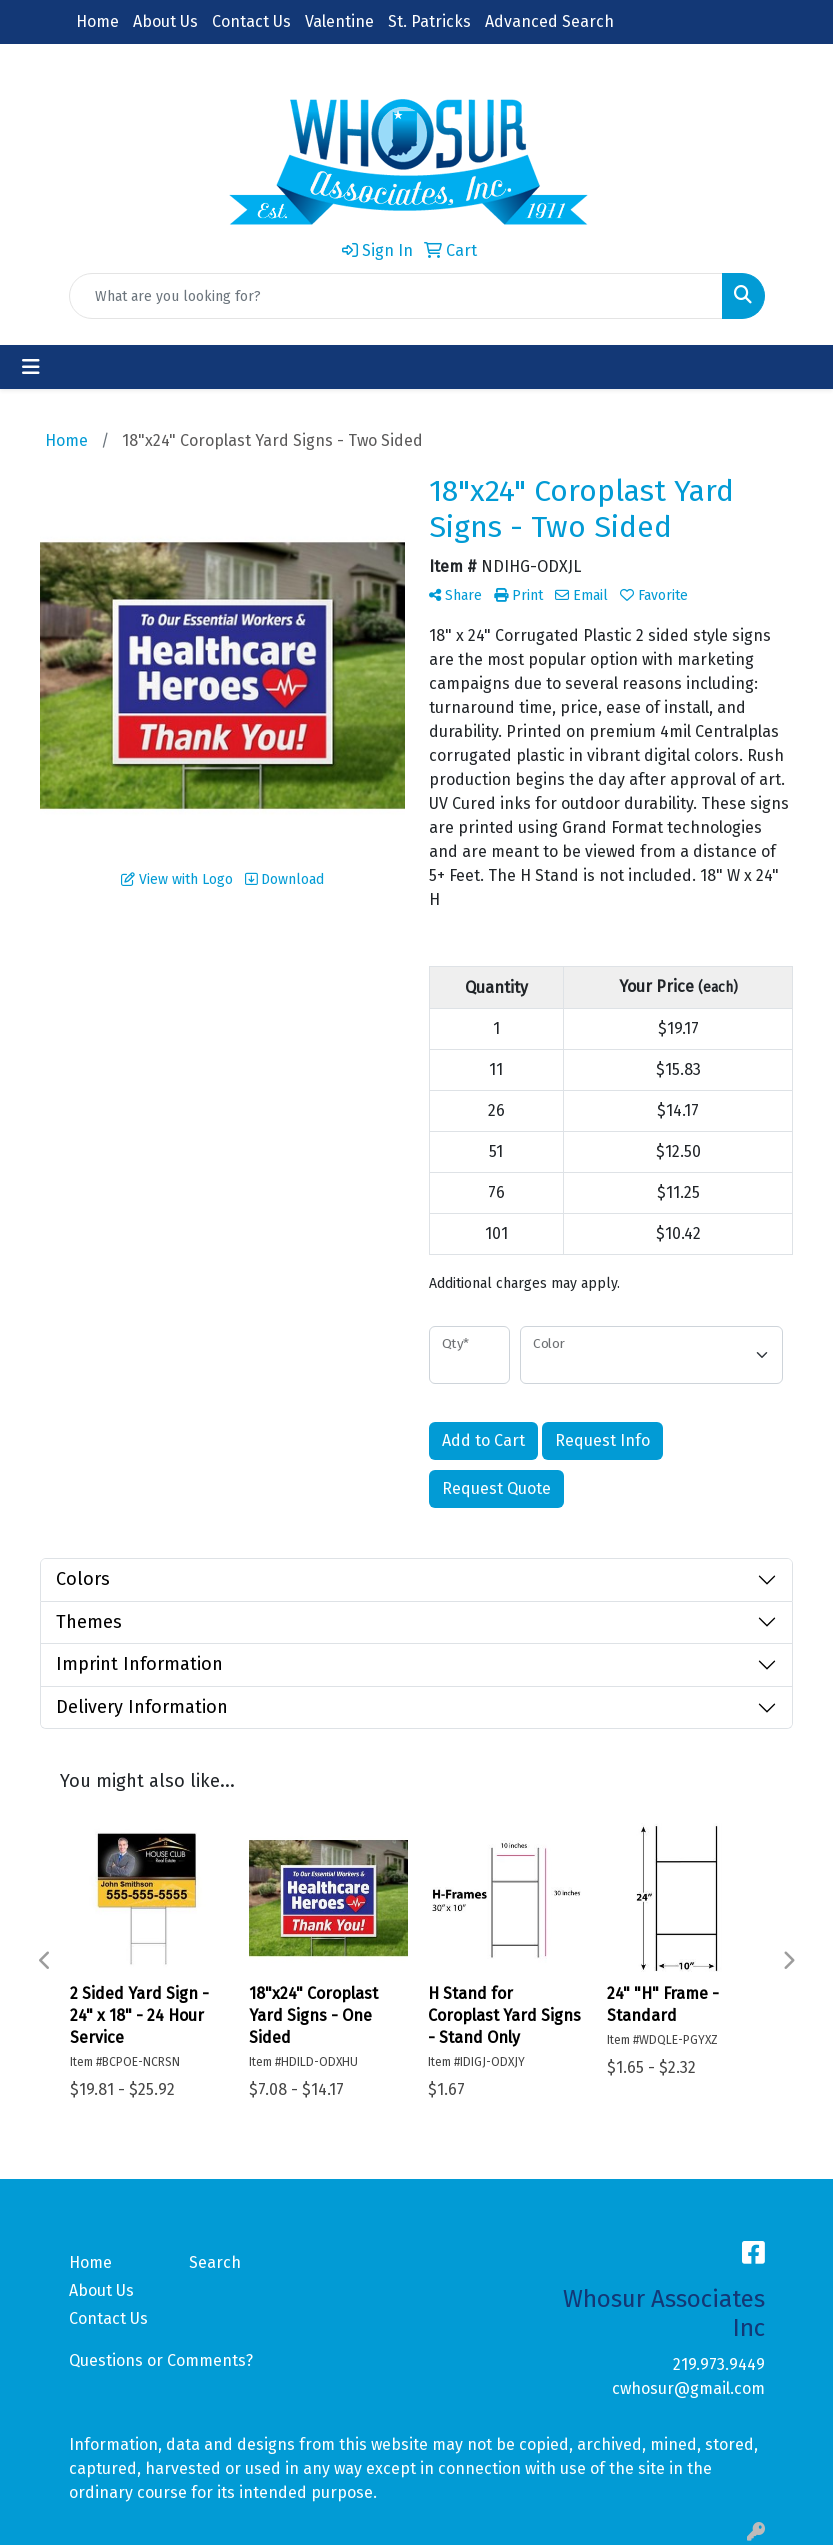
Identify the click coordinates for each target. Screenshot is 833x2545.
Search (215, 2262)
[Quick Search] (396, 296)
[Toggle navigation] (31, 367)
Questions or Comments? (161, 2360)
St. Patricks (429, 21)
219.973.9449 (719, 2364)
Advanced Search (549, 21)
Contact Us (251, 21)
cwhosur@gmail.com (688, 2388)
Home (97, 21)
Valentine (339, 21)
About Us (165, 21)
